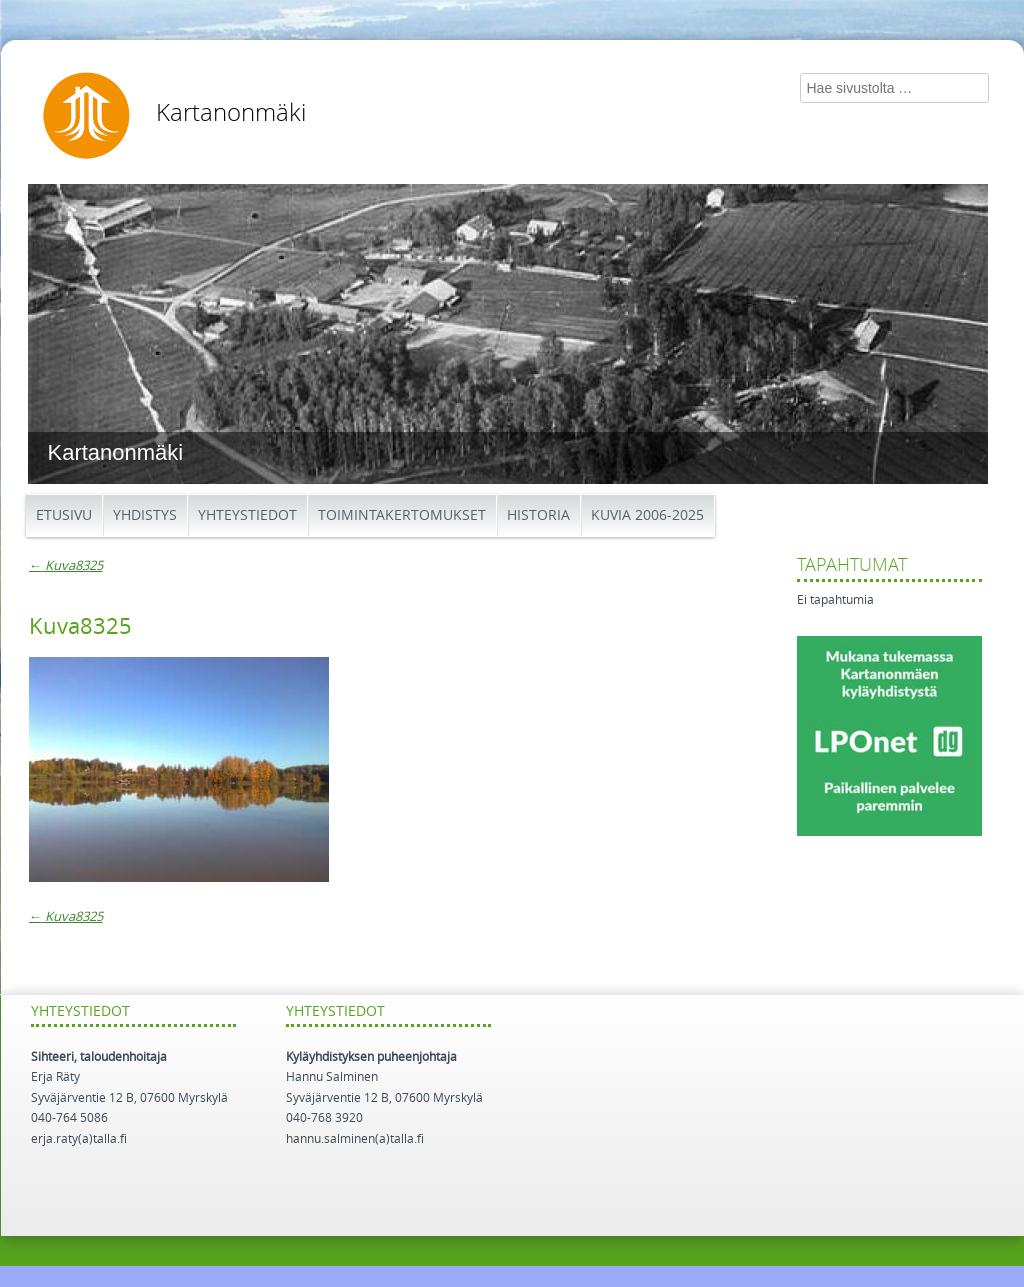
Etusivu (64, 515)
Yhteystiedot (247, 515)
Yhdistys (145, 515)
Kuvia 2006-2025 (647, 515)
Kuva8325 (66, 565)
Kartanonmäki (231, 113)
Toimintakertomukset (402, 515)
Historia (538, 515)
